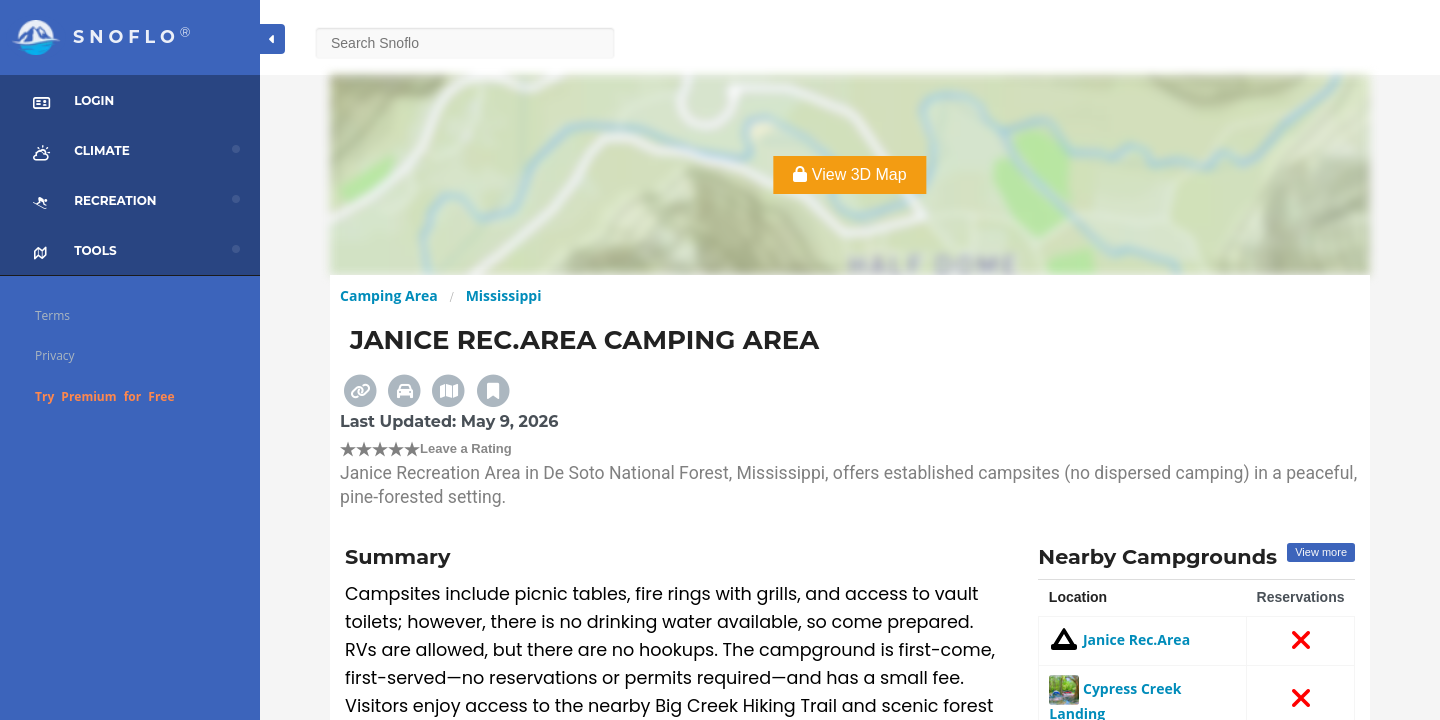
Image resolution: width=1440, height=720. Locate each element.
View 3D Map (849, 174)
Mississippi (504, 295)
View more (1321, 552)
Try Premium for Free (105, 396)
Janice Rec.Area (1119, 639)
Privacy (55, 355)
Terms (52, 315)
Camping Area (389, 295)
